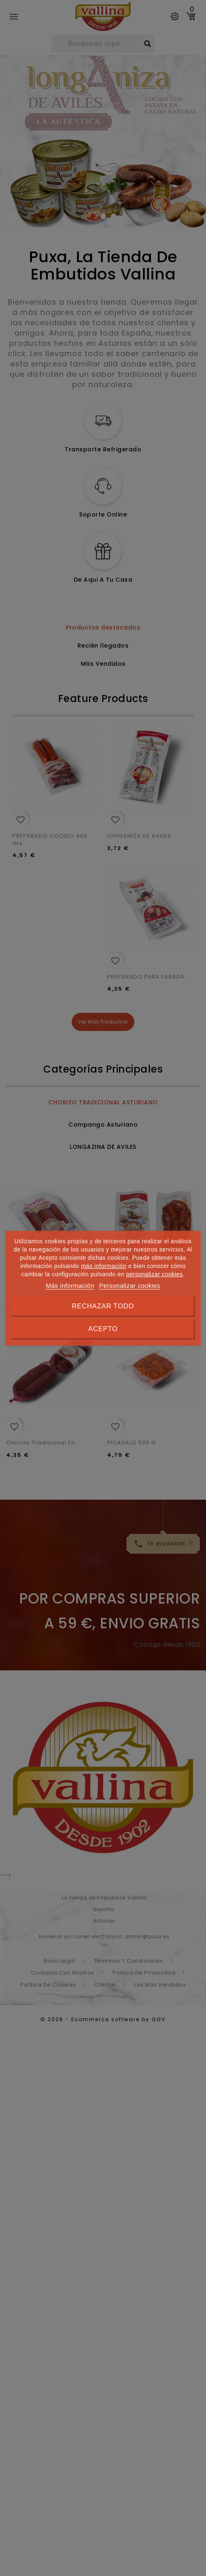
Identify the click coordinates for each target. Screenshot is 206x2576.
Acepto (103, 1328)
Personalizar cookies (129, 1285)
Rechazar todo (103, 1306)
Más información (70, 1285)
